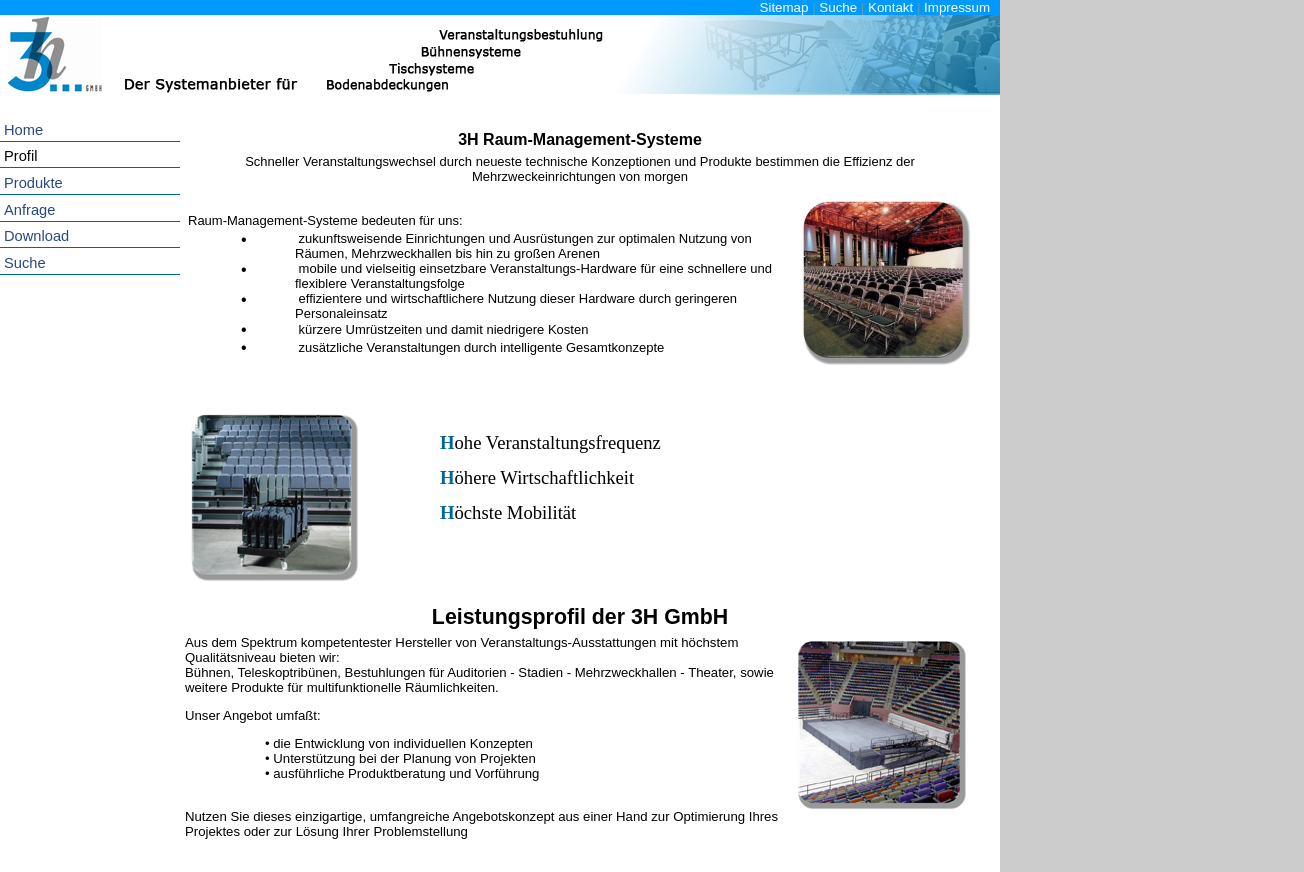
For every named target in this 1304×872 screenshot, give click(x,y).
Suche (838, 7)
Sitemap (784, 7)
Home (23, 130)
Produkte (33, 183)
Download (36, 236)
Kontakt (890, 7)
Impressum (957, 7)
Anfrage (29, 210)
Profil (20, 156)
